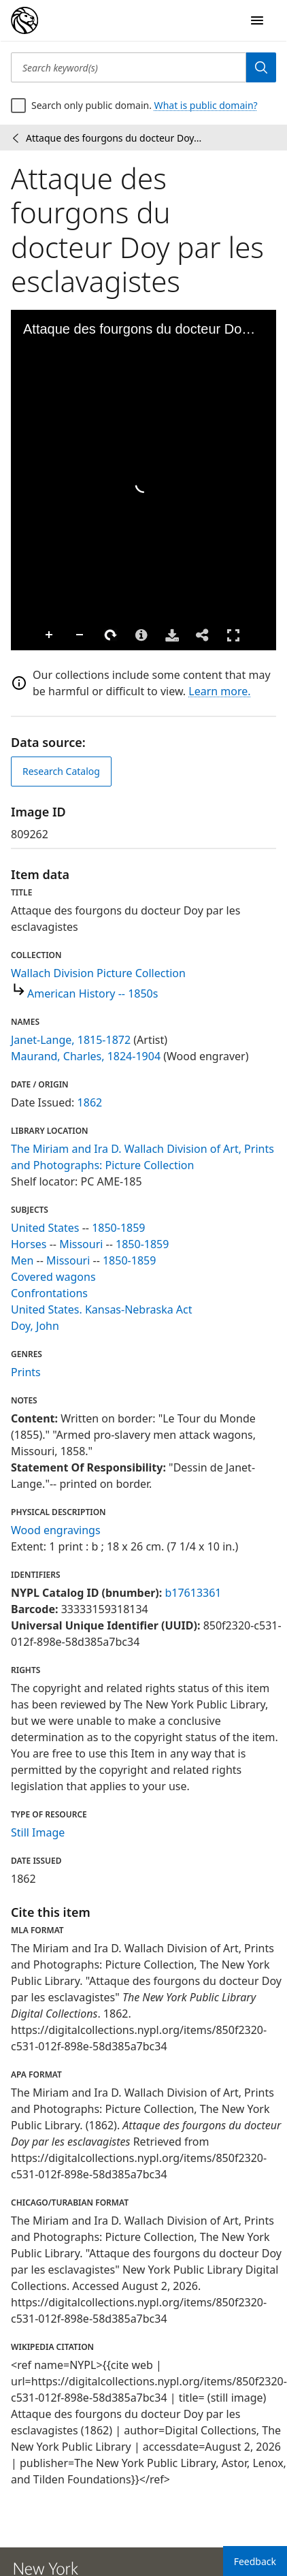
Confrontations (49, 1293)
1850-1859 (118, 1227)
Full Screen (233, 635)
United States (45, 1227)
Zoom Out (80, 635)
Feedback (255, 2561)
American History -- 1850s (92, 993)
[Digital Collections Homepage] (24, 20)
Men (22, 1260)
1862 (90, 1102)
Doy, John (35, 1325)
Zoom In (49, 635)
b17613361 (193, 1592)
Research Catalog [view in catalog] (61, 771)
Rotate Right (111, 635)
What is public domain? (206, 105)
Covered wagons (53, 1276)
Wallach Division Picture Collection (98, 973)
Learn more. (219, 691)
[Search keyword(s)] (128, 67)
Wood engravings (56, 1530)
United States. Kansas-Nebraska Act (101, 1309)
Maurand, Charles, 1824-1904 (86, 1056)
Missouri (81, 1244)
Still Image (38, 1832)
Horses (29, 1244)
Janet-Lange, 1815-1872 (71, 1039)
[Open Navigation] (257, 20)
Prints (26, 1372)
